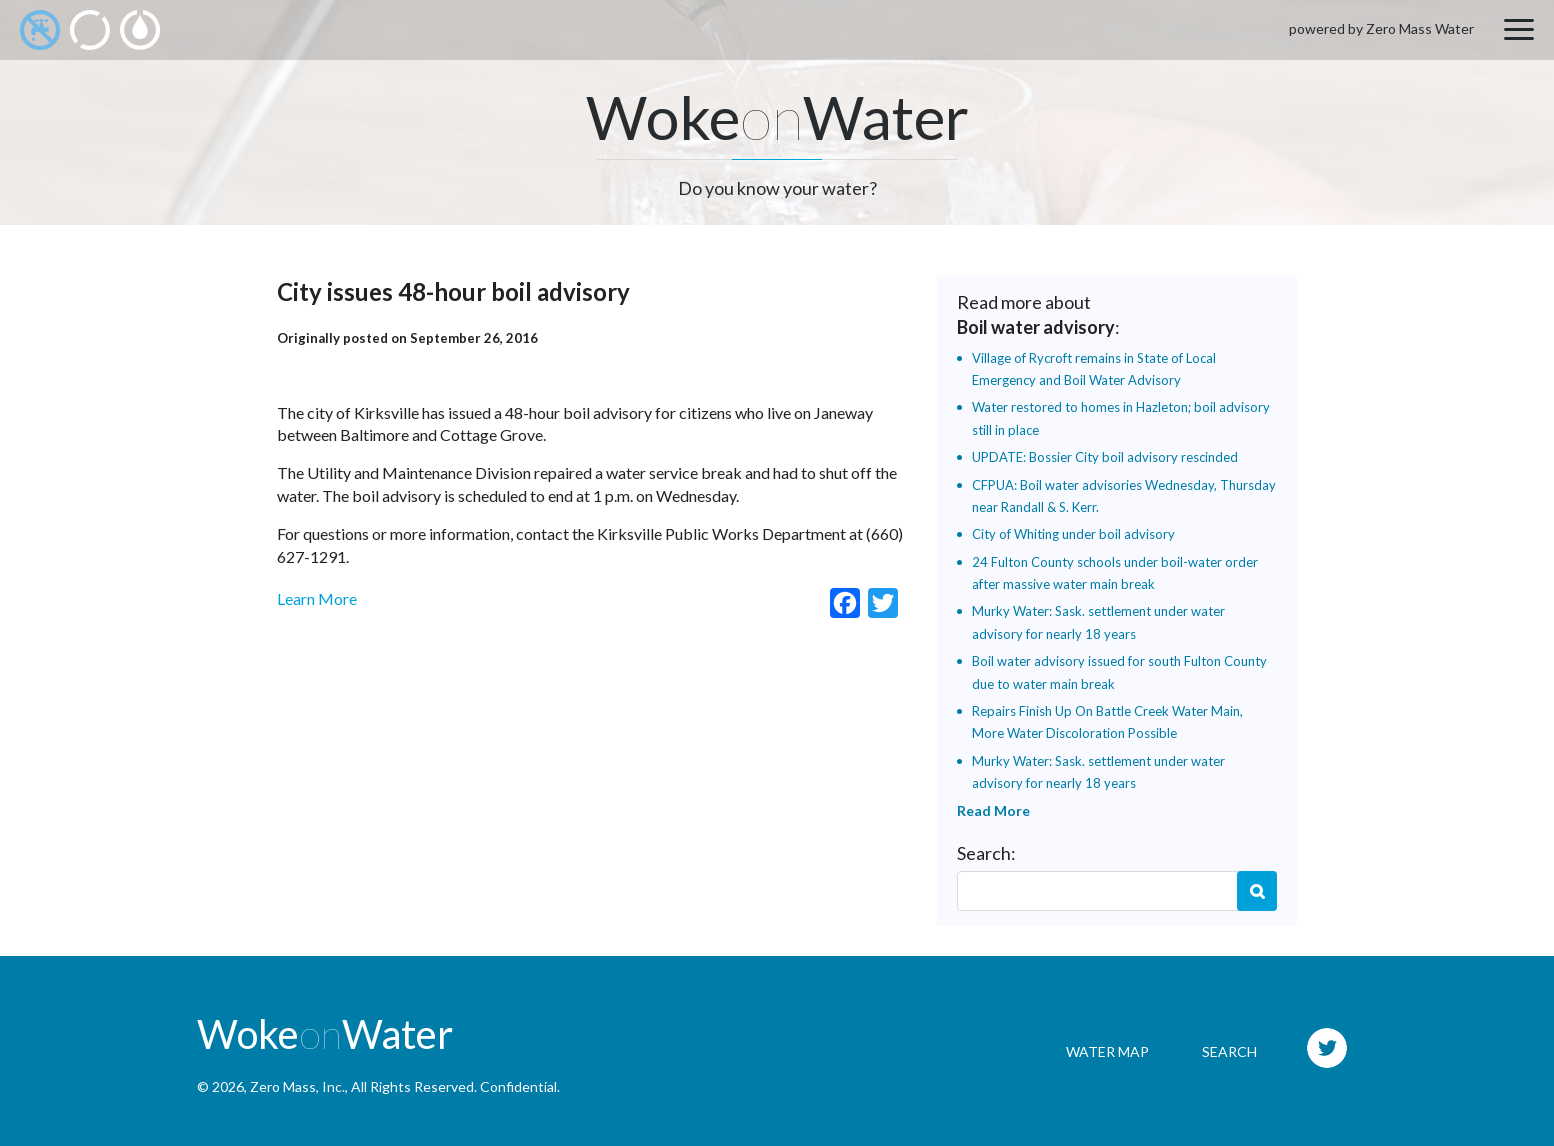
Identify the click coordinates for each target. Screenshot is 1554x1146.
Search (1257, 891)
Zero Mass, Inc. (297, 1086)
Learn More (317, 598)
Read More (993, 810)
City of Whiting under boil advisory (1073, 534)
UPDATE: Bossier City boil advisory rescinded (1105, 457)
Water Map (1107, 1051)
